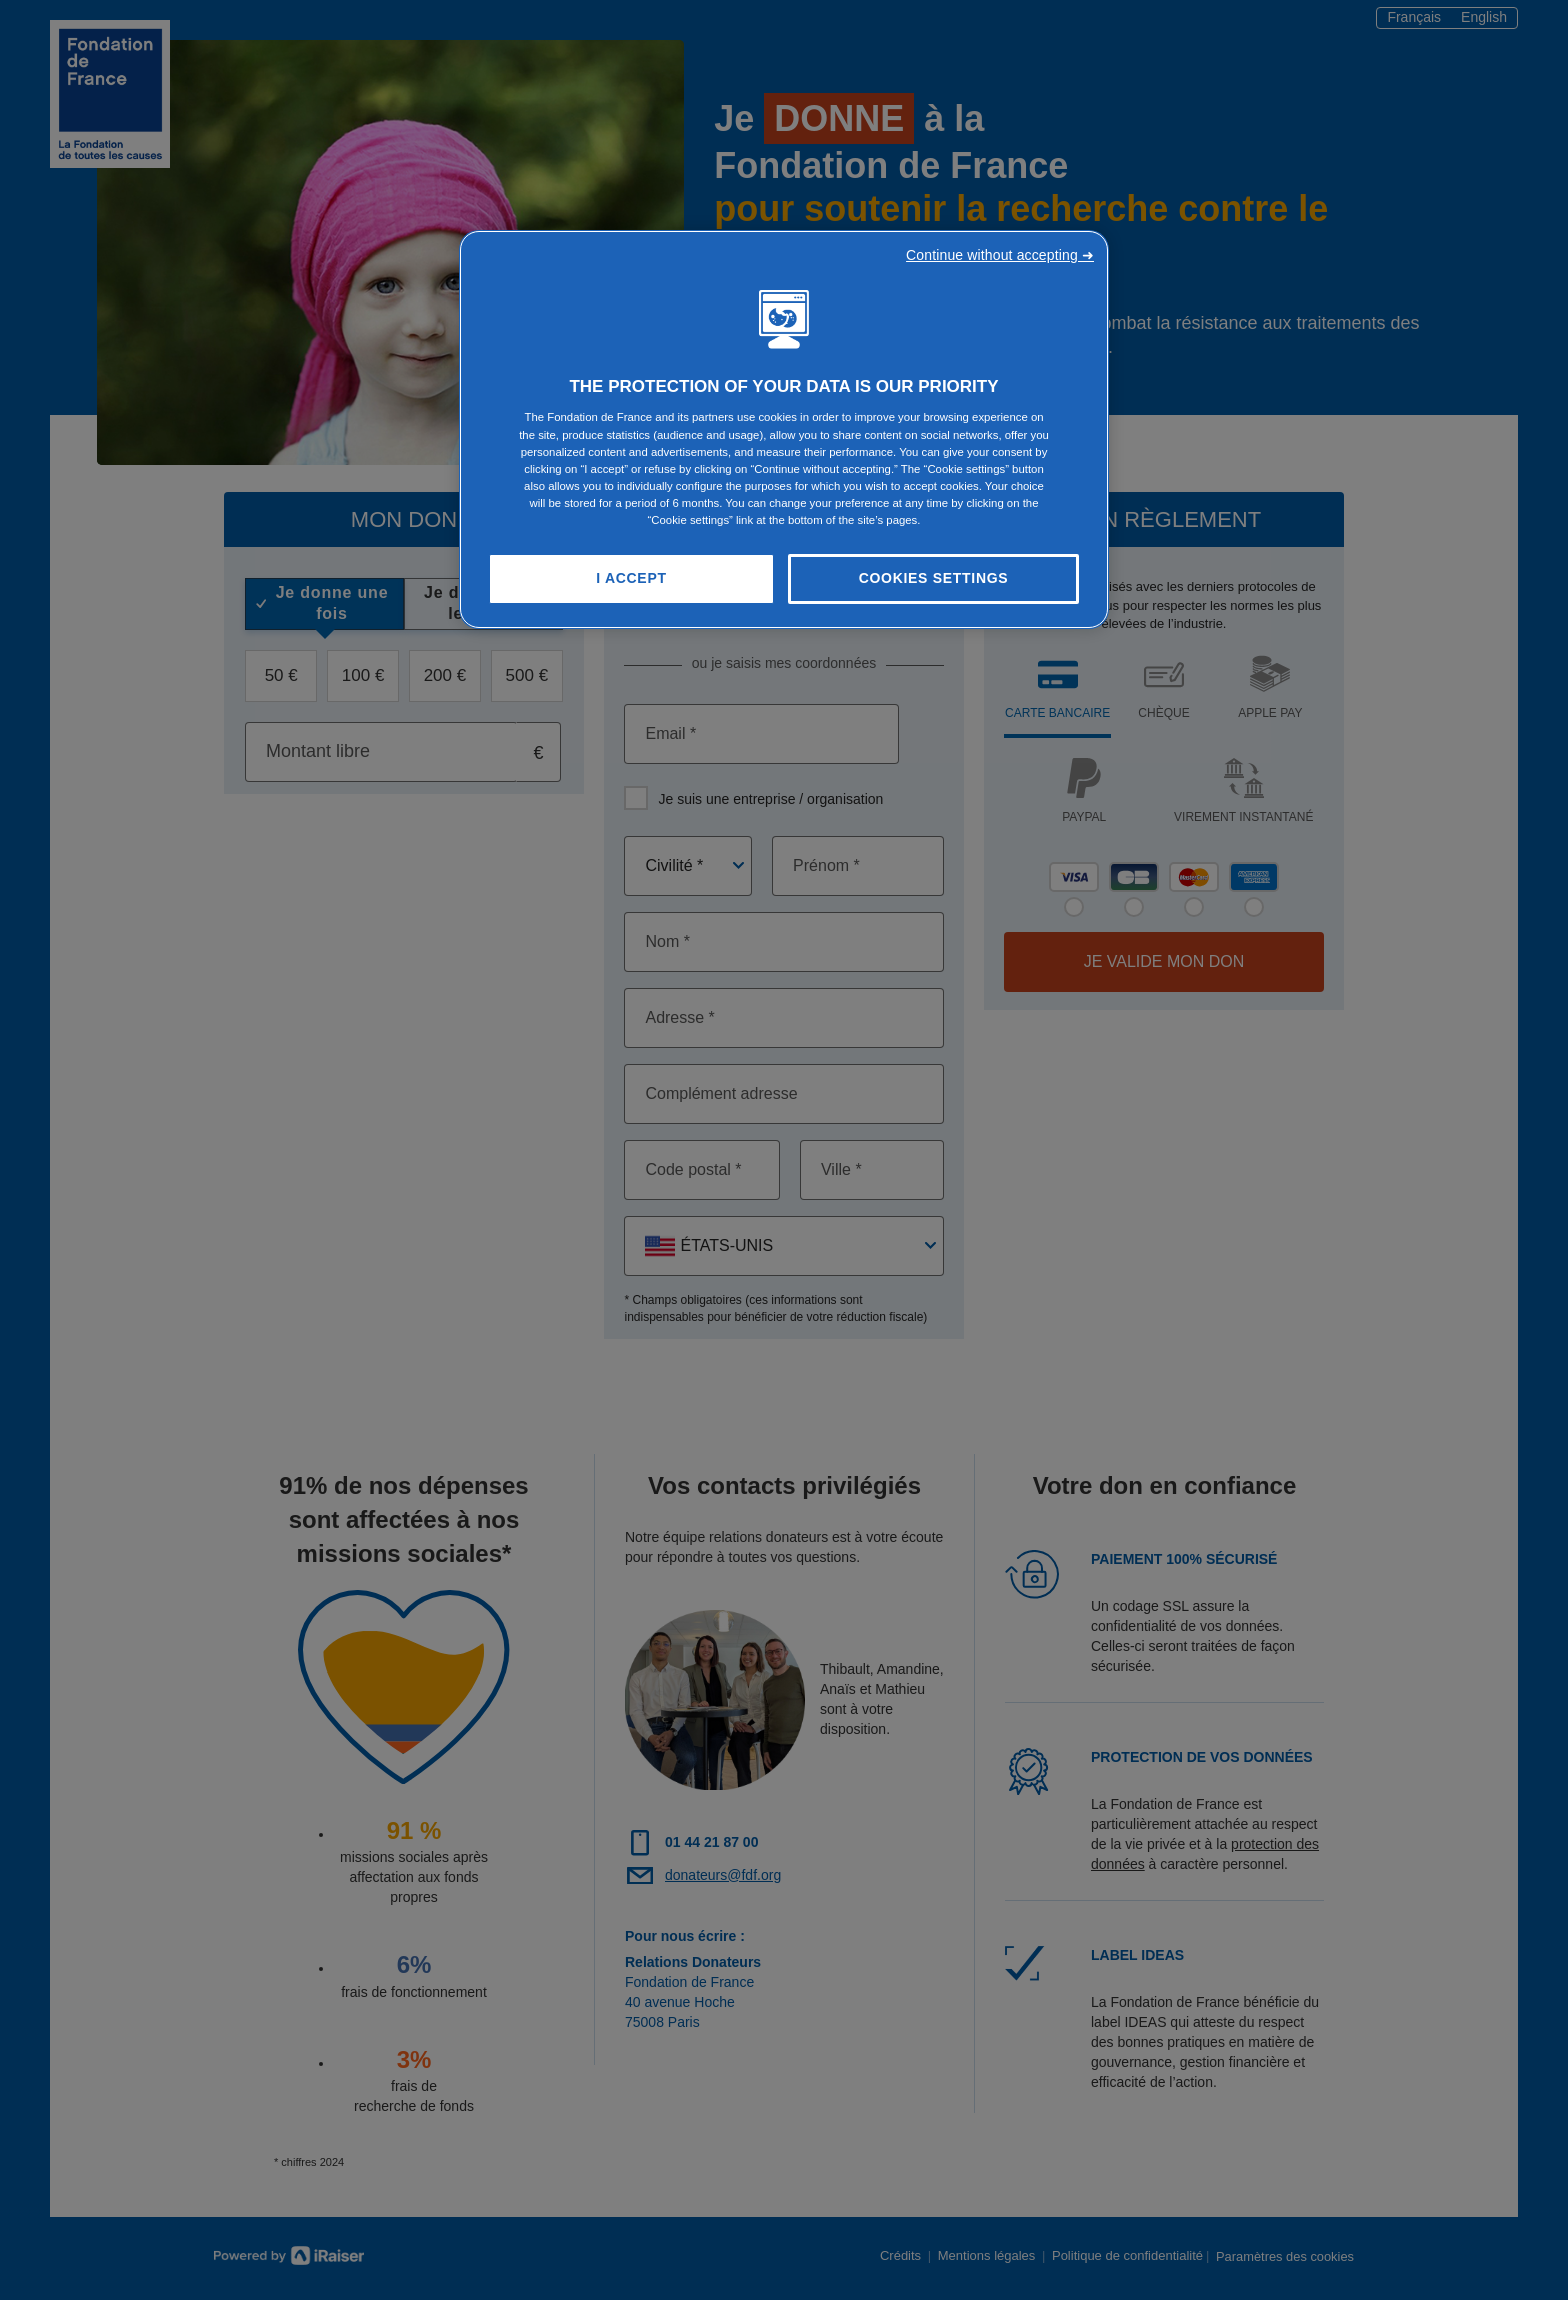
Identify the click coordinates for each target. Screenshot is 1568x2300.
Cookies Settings (934, 578)
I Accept (631, 578)
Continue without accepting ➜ (1000, 255)
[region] (784, 429)
